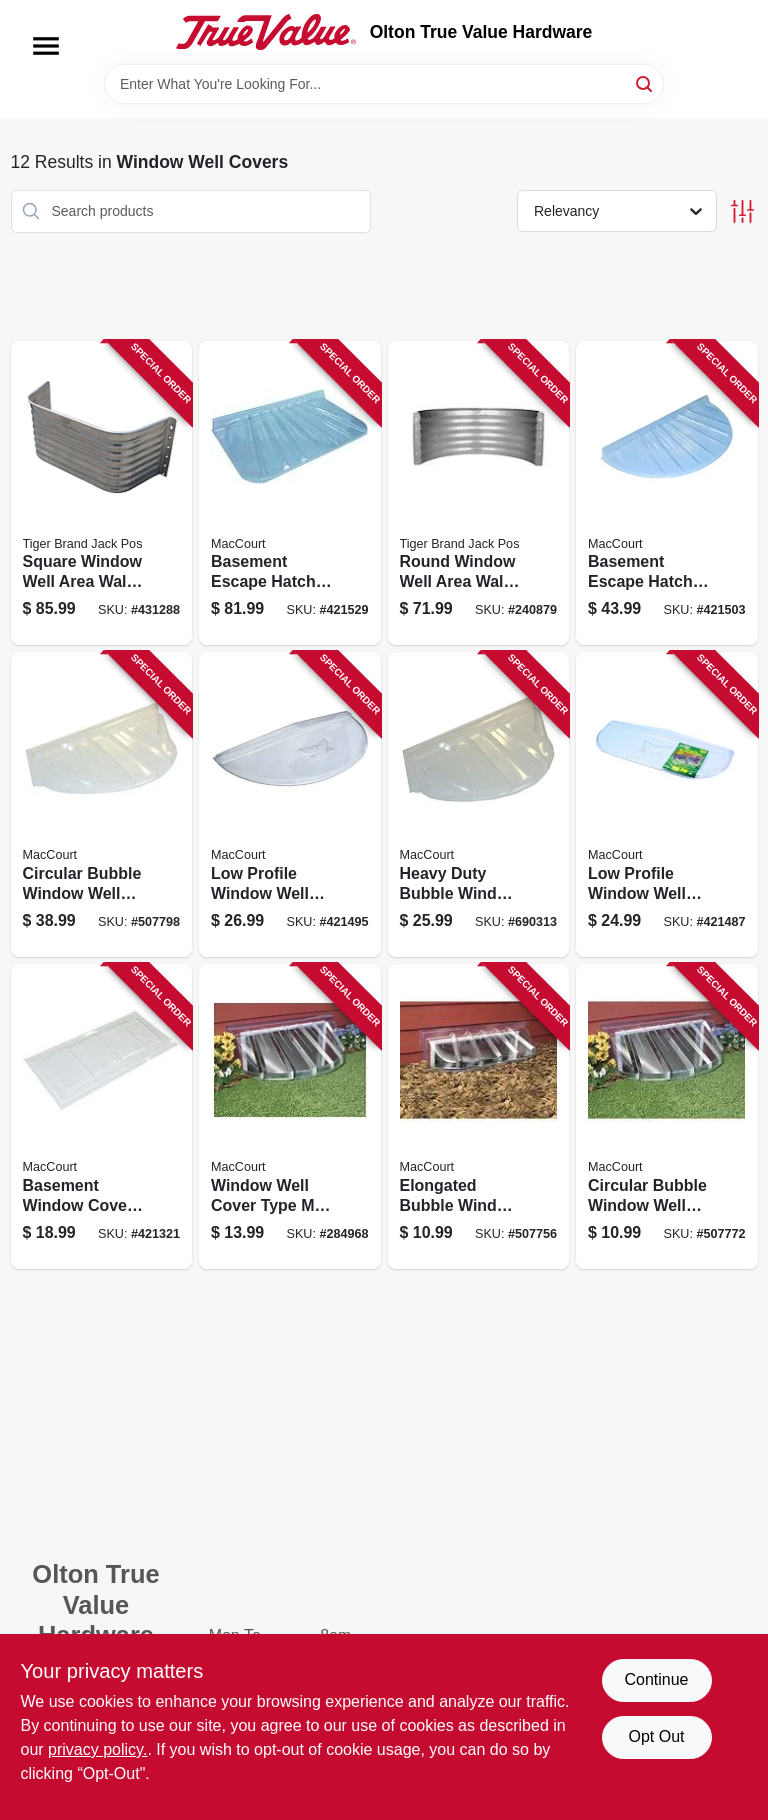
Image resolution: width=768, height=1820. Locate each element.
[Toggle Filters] (742, 211)
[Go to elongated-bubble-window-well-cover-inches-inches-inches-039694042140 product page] (479, 1116)
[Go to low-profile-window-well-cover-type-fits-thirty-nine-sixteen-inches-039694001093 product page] (290, 804)
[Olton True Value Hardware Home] (266, 32)
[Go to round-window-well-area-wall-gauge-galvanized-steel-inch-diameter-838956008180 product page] (479, 493)
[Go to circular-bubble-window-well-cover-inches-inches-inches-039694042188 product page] (667, 1116)
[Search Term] (384, 84)
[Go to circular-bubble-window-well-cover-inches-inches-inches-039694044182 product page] (102, 804)
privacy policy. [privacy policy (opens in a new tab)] (97, 1749)
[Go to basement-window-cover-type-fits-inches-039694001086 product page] (102, 1116)
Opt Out (656, 1736)
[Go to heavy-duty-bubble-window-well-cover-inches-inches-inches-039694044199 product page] (479, 804)
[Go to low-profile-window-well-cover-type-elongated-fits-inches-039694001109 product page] (667, 804)
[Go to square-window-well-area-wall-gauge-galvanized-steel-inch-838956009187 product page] (102, 493)
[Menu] (46, 46)
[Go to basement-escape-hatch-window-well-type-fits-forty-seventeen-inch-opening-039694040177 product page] (667, 493)
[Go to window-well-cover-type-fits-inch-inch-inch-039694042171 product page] (290, 1116)
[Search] (645, 82)
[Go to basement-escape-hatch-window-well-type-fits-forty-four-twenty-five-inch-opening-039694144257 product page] (290, 493)
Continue (656, 1679)
